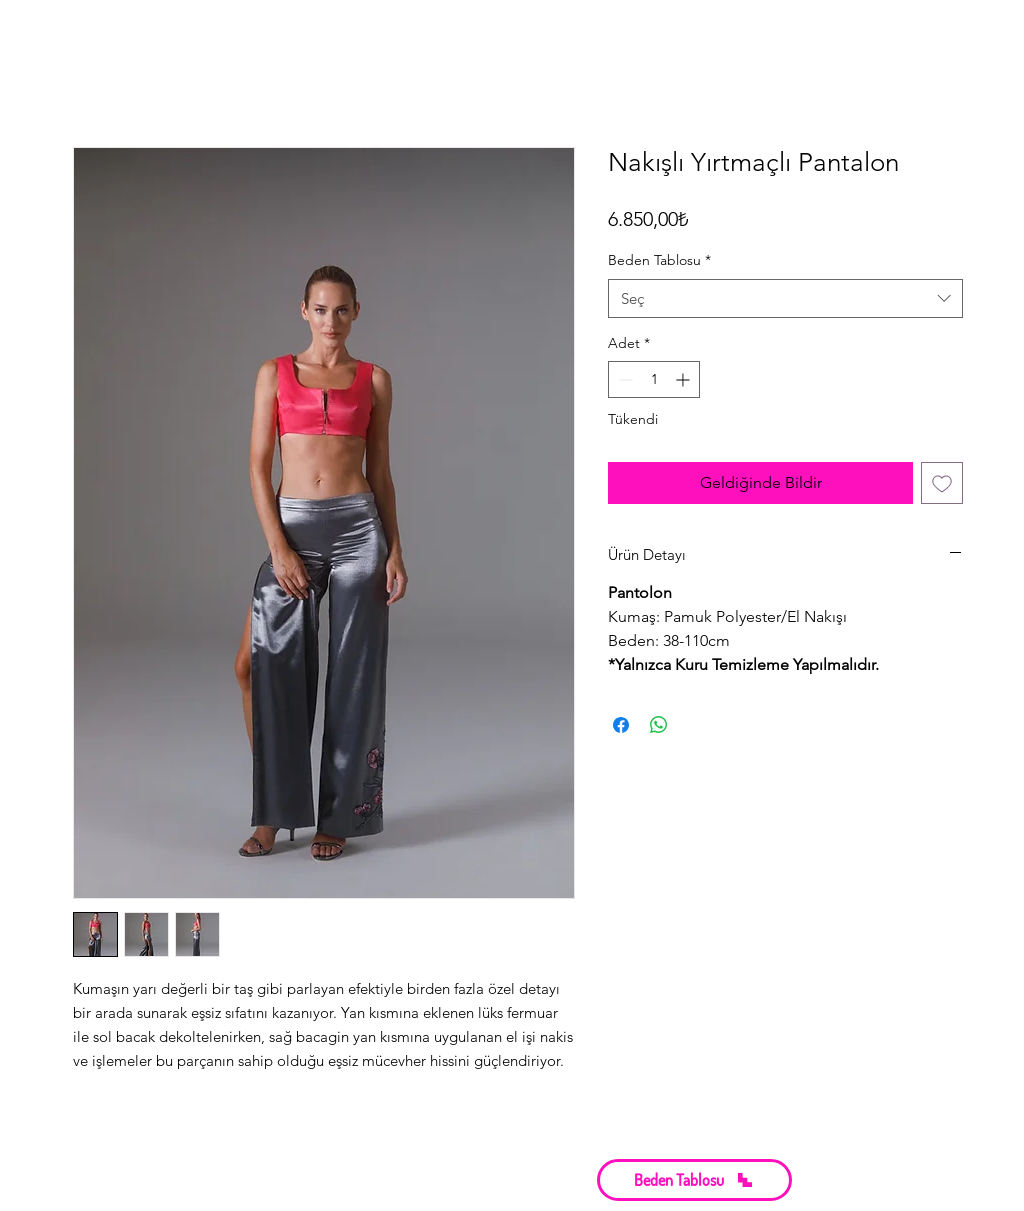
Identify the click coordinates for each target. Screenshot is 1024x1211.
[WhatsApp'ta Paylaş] (659, 725)
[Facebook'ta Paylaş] (621, 725)
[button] (694, 1180)
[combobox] (785, 298)
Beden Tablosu (659, 260)
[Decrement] (623, 379)
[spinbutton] (654, 379)
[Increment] (684, 379)
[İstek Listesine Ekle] (942, 483)
